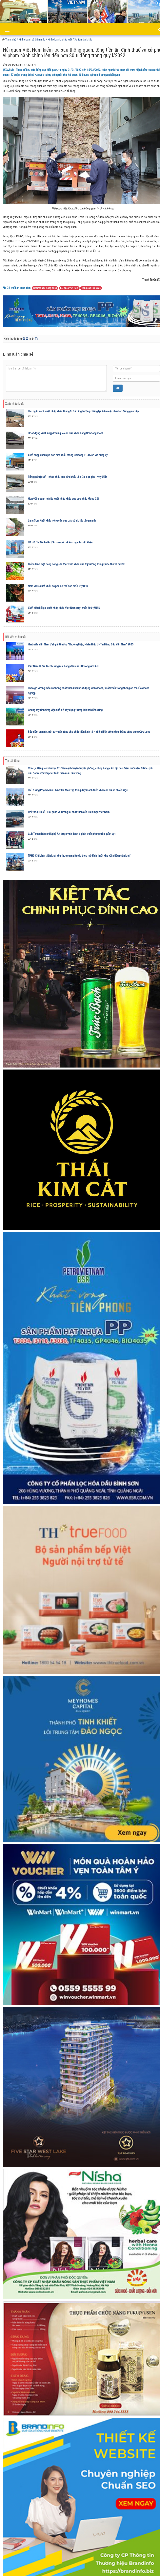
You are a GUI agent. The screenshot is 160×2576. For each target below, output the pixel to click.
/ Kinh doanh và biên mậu (30, 39)
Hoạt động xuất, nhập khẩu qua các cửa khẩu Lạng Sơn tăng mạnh (65, 433)
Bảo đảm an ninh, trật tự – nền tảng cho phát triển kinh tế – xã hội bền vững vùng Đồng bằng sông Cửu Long (89, 732)
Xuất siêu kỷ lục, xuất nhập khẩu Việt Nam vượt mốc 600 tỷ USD (64, 608)
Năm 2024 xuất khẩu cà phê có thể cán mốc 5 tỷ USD (58, 586)
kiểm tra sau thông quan (45, 288)
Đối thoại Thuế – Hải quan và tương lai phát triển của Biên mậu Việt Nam (69, 812)
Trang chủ (9, 39)
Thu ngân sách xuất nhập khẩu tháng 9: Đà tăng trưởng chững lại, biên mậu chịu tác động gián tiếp (83, 411)
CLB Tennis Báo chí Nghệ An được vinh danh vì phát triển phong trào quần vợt (71, 834)
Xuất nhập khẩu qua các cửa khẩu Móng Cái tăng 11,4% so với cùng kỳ (68, 455)
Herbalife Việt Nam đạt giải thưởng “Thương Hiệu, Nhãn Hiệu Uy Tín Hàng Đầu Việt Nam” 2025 (80, 644)
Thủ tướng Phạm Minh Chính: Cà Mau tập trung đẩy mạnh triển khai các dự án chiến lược (78, 790)
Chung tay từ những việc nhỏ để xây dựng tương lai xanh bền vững (65, 710)
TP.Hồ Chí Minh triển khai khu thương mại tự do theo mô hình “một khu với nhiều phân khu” (79, 855)
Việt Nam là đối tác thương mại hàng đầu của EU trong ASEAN (63, 666)
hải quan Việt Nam (69, 288)
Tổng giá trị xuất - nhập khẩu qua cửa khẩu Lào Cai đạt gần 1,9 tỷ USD (67, 477)
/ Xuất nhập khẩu (82, 39)
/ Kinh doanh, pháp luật (59, 39)
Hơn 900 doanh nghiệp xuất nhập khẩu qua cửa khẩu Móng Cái (63, 499)
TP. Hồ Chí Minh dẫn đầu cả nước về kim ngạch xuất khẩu (60, 542)
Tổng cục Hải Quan (91, 288)
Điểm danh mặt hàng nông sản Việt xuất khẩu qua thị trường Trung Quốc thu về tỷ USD (76, 564)
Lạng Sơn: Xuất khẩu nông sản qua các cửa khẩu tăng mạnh (62, 520)
